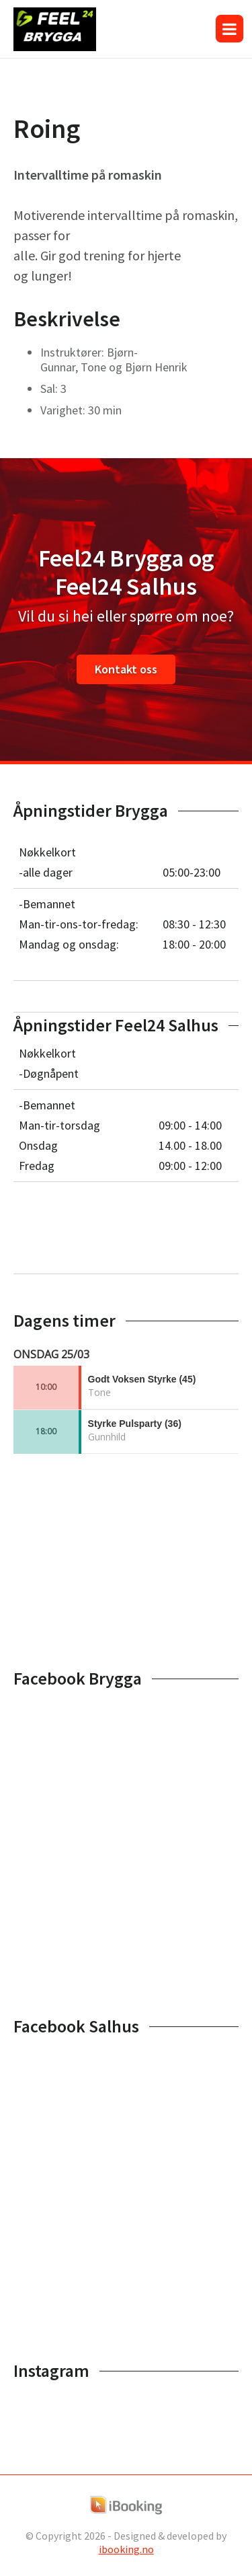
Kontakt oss (126, 669)
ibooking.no (126, 2549)
